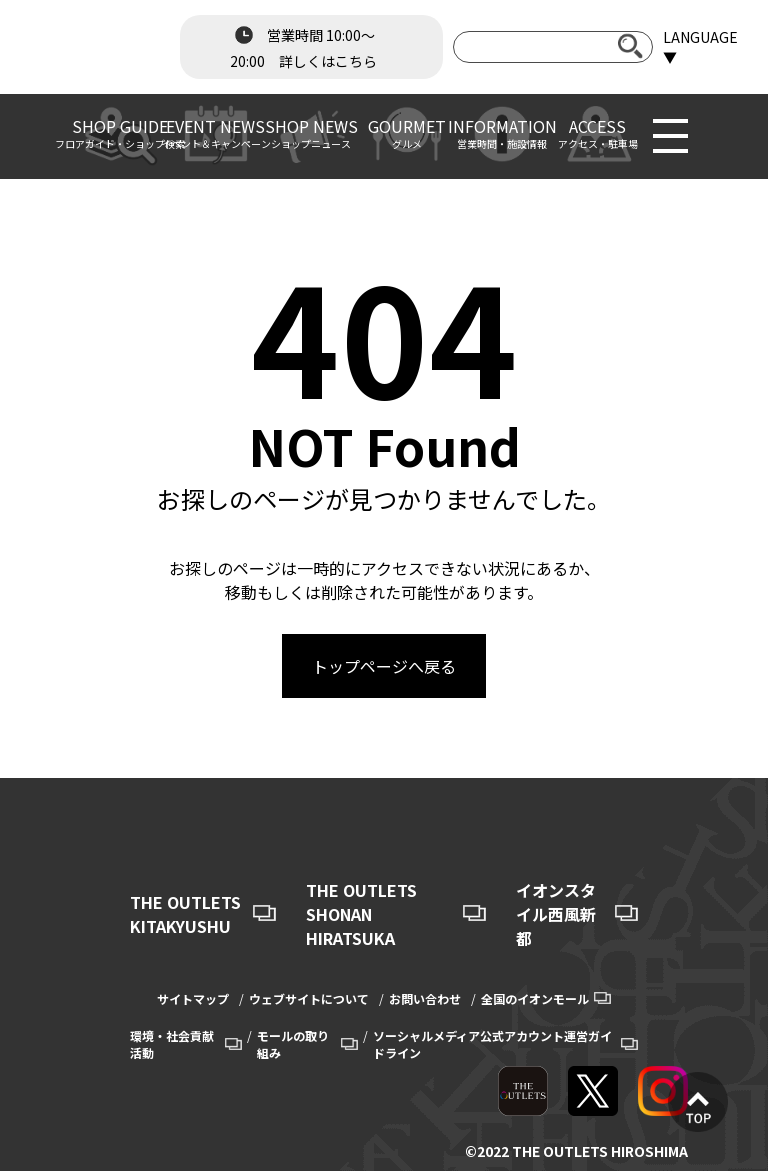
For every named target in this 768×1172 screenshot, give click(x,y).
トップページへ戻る (384, 666)
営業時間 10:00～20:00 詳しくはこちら (303, 46)
